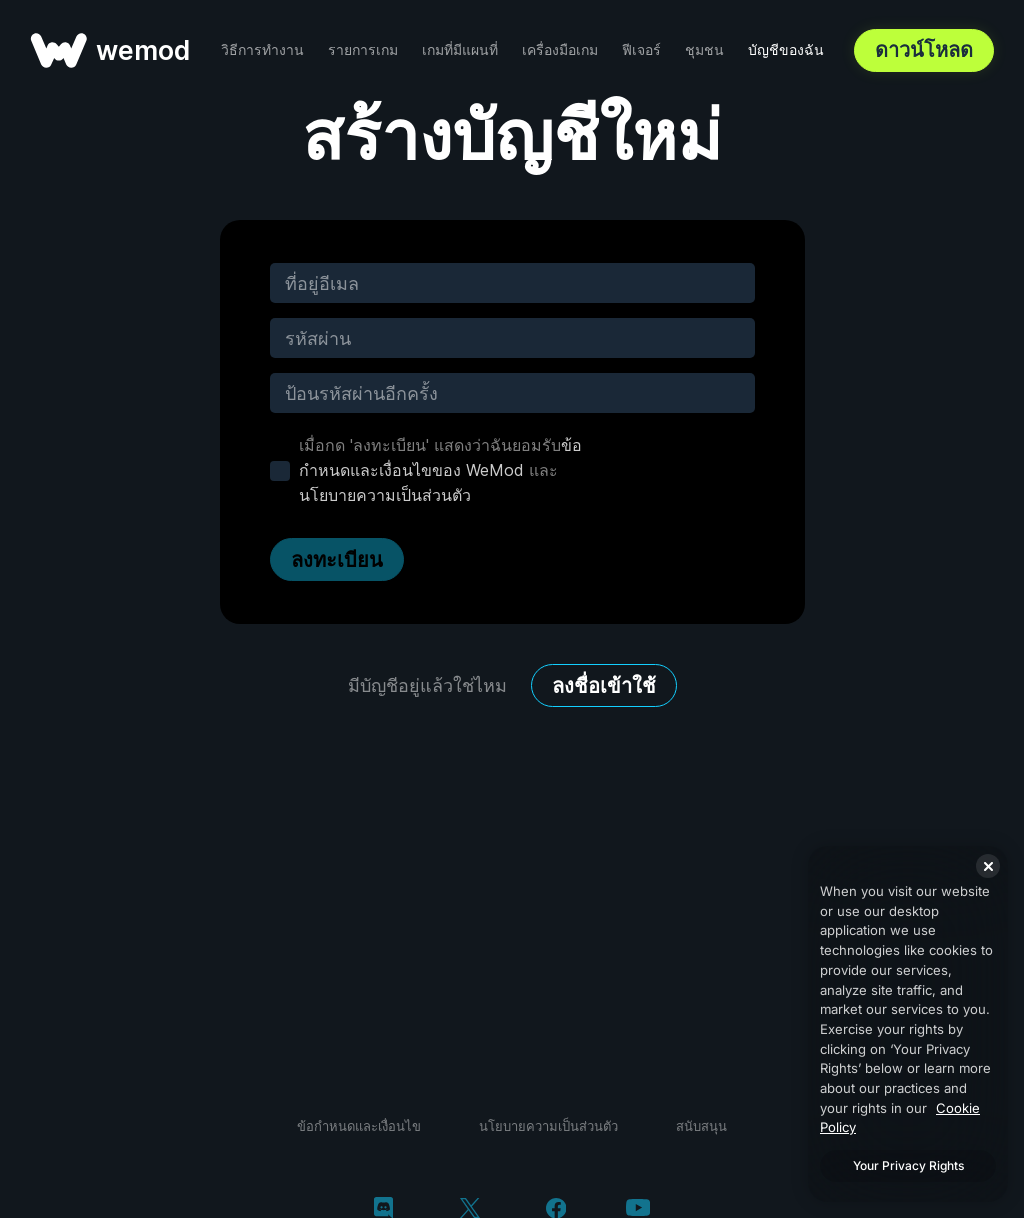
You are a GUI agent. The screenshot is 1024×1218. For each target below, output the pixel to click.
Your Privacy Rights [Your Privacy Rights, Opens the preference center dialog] (908, 1165)
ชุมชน (704, 49)
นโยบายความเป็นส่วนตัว (385, 495)
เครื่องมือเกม (560, 49)
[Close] (988, 866)
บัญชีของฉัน (786, 49)
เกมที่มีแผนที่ (460, 49)
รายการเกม (363, 49)
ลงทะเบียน (337, 560)
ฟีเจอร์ (641, 49)
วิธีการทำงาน (262, 49)
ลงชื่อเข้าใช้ (604, 686)
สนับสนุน (701, 1126)
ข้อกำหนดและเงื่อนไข (359, 1126)
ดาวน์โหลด (924, 50)
